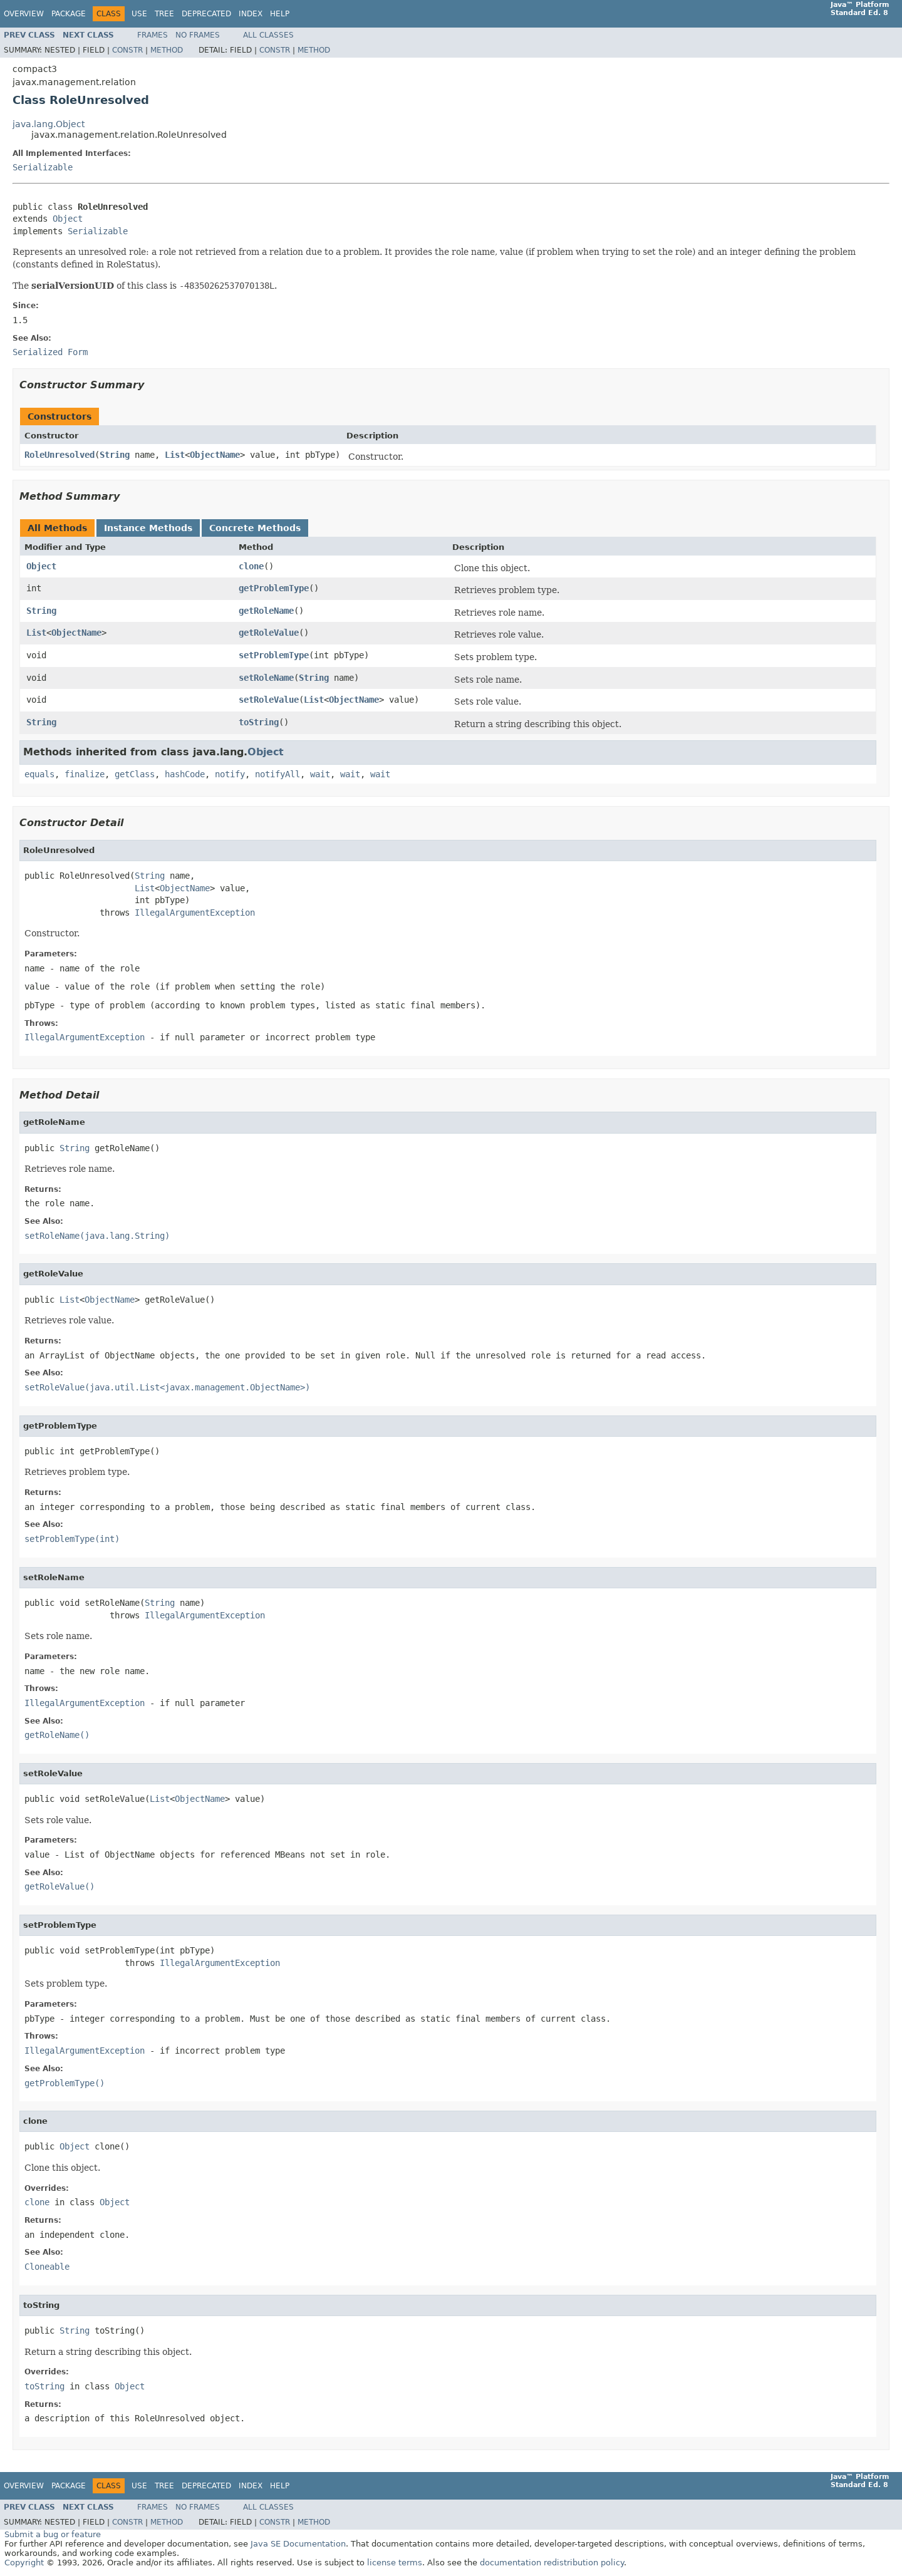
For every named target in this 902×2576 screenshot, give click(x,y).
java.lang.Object (49, 124)
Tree (164, 13)
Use (139, 13)
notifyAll (277, 774)
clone (251, 566)
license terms (394, 2562)
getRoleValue (269, 633)
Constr (127, 50)
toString (259, 722)
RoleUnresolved (59, 455)
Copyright (24, 2562)
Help (279, 13)
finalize (85, 774)
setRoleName (266, 678)
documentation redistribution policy (552, 2562)
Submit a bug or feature (52, 2534)
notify (230, 774)
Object (68, 219)
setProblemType (274, 655)
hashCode (185, 774)
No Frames (197, 35)
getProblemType (274, 588)
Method (166, 50)
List (175, 455)
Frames (152, 35)
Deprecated (206, 13)
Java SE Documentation (298, 2543)
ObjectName (215, 455)
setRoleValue (269, 700)
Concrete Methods (255, 528)
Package (68, 13)
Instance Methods (148, 528)
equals (39, 774)
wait (320, 774)
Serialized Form (50, 352)
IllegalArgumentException (195, 913)
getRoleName (266, 611)
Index (250, 13)
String (115, 455)
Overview (24, 13)
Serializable (43, 167)
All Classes (268, 35)
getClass (135, 774)
